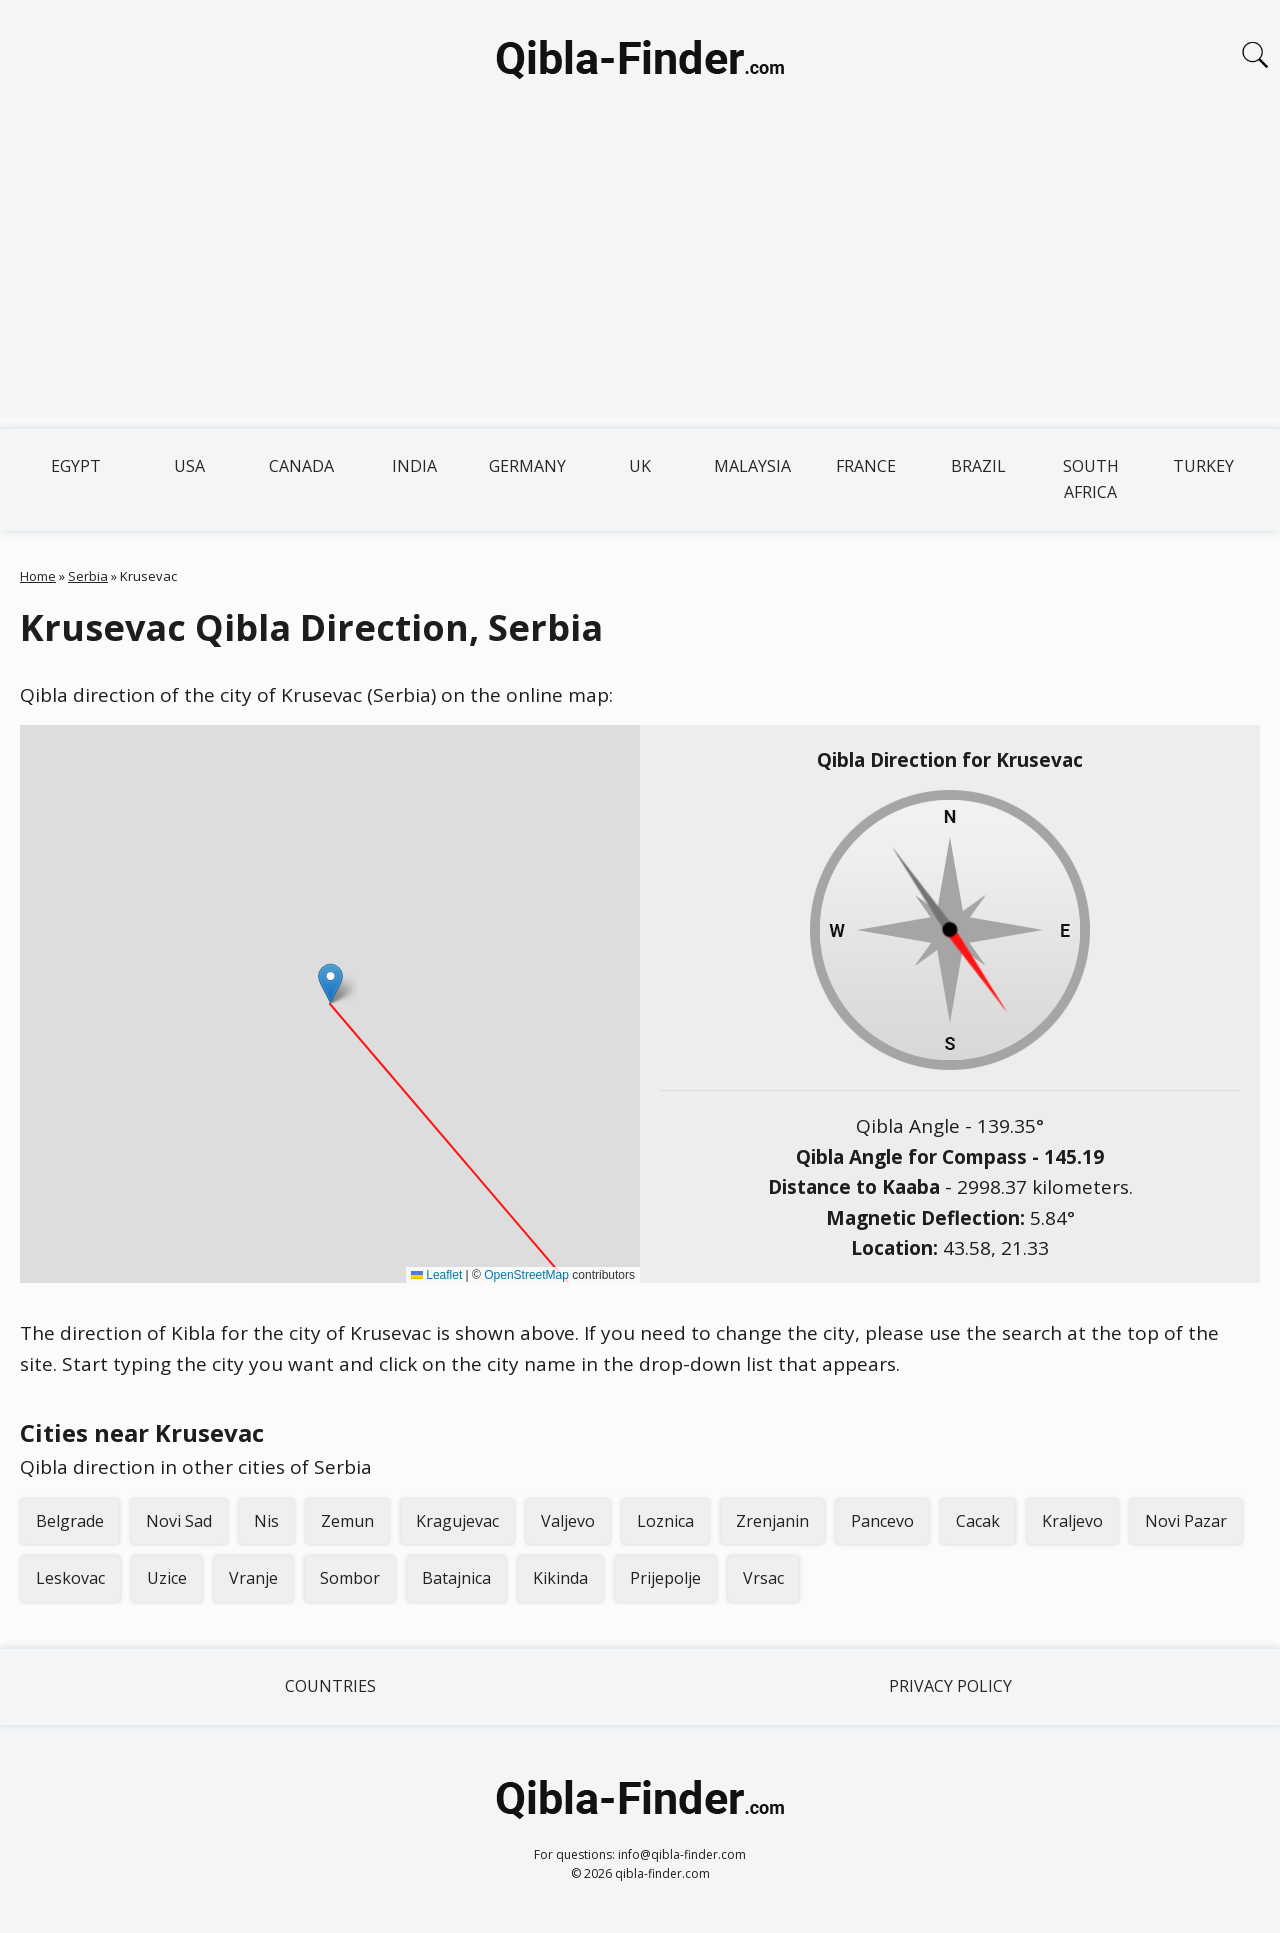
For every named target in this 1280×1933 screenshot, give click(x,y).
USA (189, 466)
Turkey (1203, 466)
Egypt (76, 466)
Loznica (665, 1521)
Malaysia (752, 466)
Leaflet (436, 1275)
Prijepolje (665, 1578)
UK (640, 466)
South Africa (1091, 479)
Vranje (253, 1578)
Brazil (978, 466)
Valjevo (568, 1521)
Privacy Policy (950, 1686)
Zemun (347, 1521)
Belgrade (70, 1521)
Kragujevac (457, 1521)
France (866, 466)
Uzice (167, 1578)
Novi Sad (179, 1521)
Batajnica (456, 1578)
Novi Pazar (1186, 1521)
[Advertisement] (640, 278)
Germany (527, 466)
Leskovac (70, 1578)
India (414, 466)
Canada (301, 466)
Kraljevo (1072, 1521)
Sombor (350, 1578)
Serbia (88, 576)
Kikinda (560, 1578)
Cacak (978, 1521)
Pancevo (882, 1521)
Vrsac (763, 1578)
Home (38, 576)
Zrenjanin (772, 1521)
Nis (266, 1521)
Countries (330, 1686)
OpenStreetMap (526, 1275)
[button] (330, 983)
